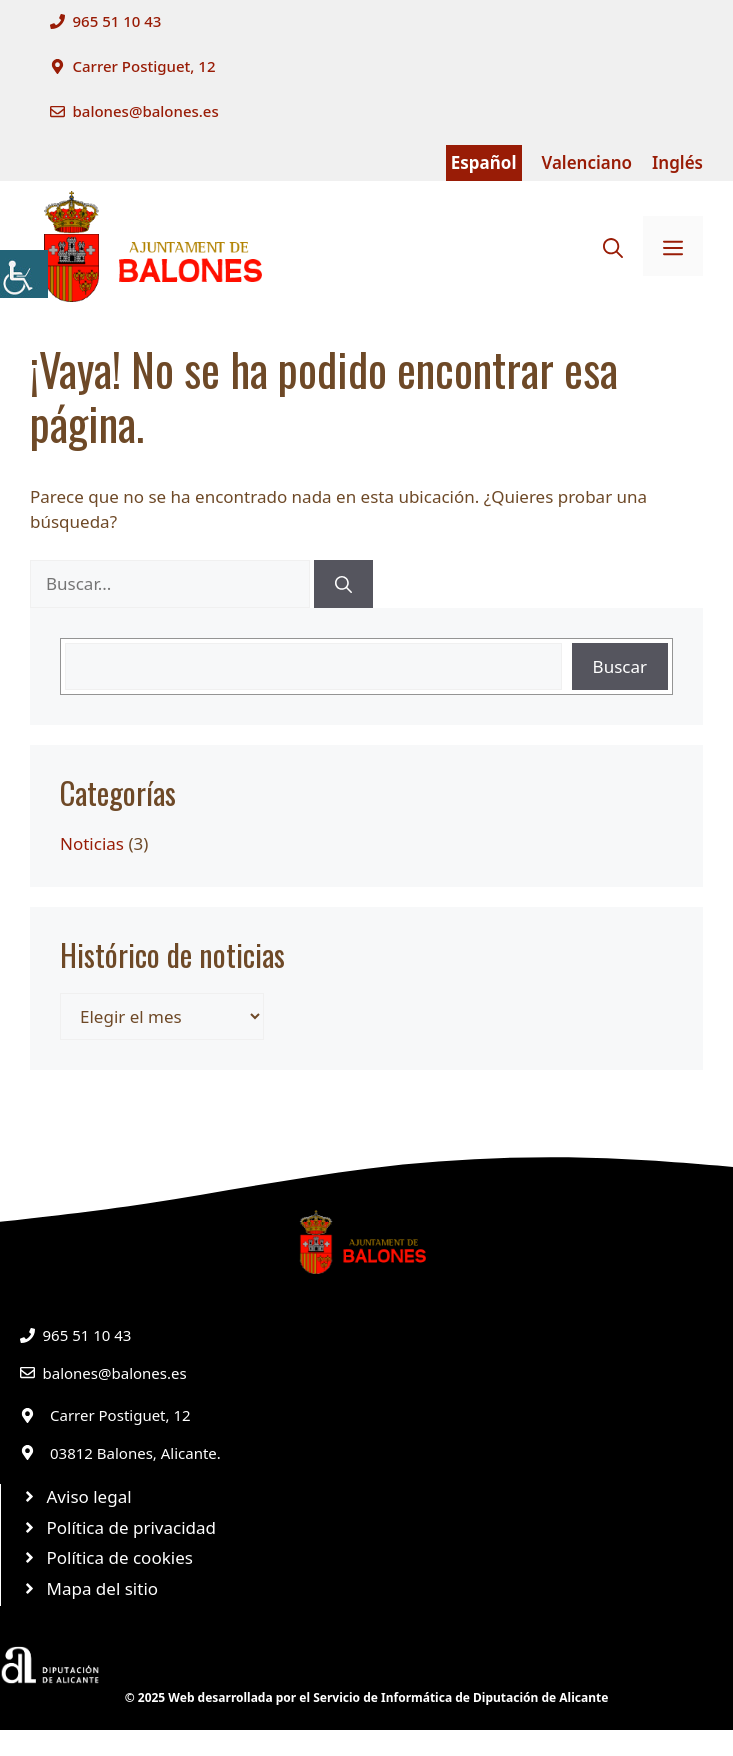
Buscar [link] (620, 666)
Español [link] (484, 162)
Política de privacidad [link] (131, 1527)
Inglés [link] (677, 162)
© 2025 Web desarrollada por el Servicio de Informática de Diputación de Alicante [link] (367, 1697)
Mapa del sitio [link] (103, 1588)
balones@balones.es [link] (146, 111)
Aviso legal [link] (89, 1496)
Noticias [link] (92, 843)
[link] (24, 274)
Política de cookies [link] (120, 1557)
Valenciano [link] (587, 162)
